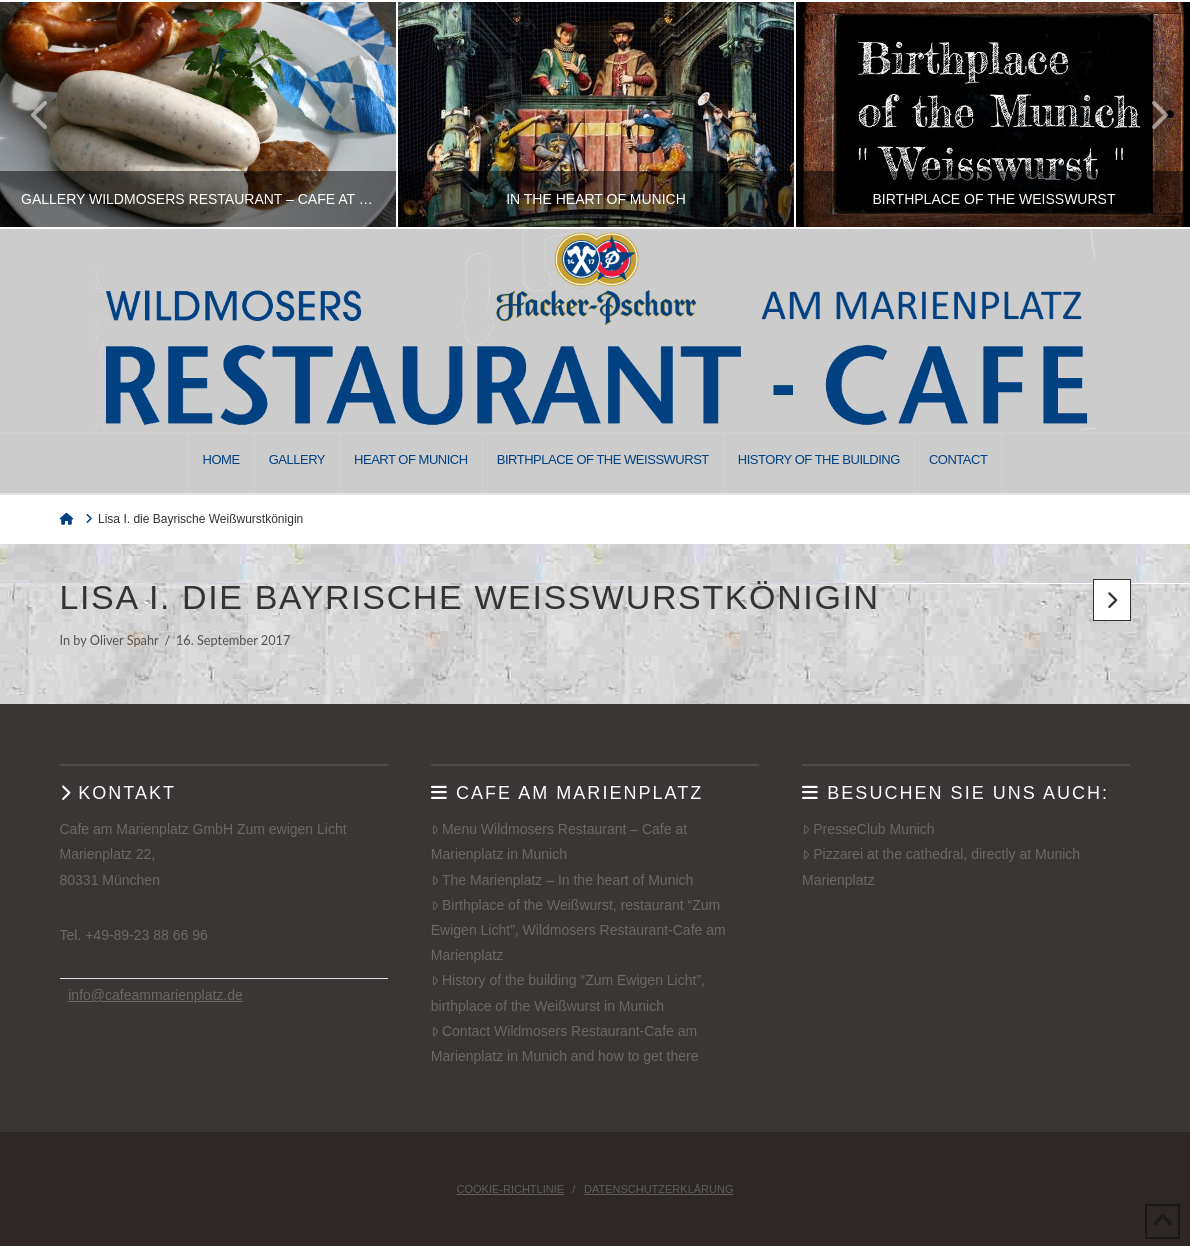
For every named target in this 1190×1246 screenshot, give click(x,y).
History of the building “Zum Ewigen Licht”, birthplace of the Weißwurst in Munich (568, 992)
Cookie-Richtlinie (511, 1189)
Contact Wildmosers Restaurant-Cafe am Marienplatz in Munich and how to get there (565, 1043)
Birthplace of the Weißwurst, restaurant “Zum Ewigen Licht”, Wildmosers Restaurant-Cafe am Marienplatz (578, 930)
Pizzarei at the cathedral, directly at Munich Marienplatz (941, 866)
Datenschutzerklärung (659, 1189)
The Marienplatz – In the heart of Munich (562, 880)
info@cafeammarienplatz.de (155, 995)
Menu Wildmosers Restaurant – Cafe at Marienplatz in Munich (559, 841)
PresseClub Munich (868, 829)
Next (1148, 114)
